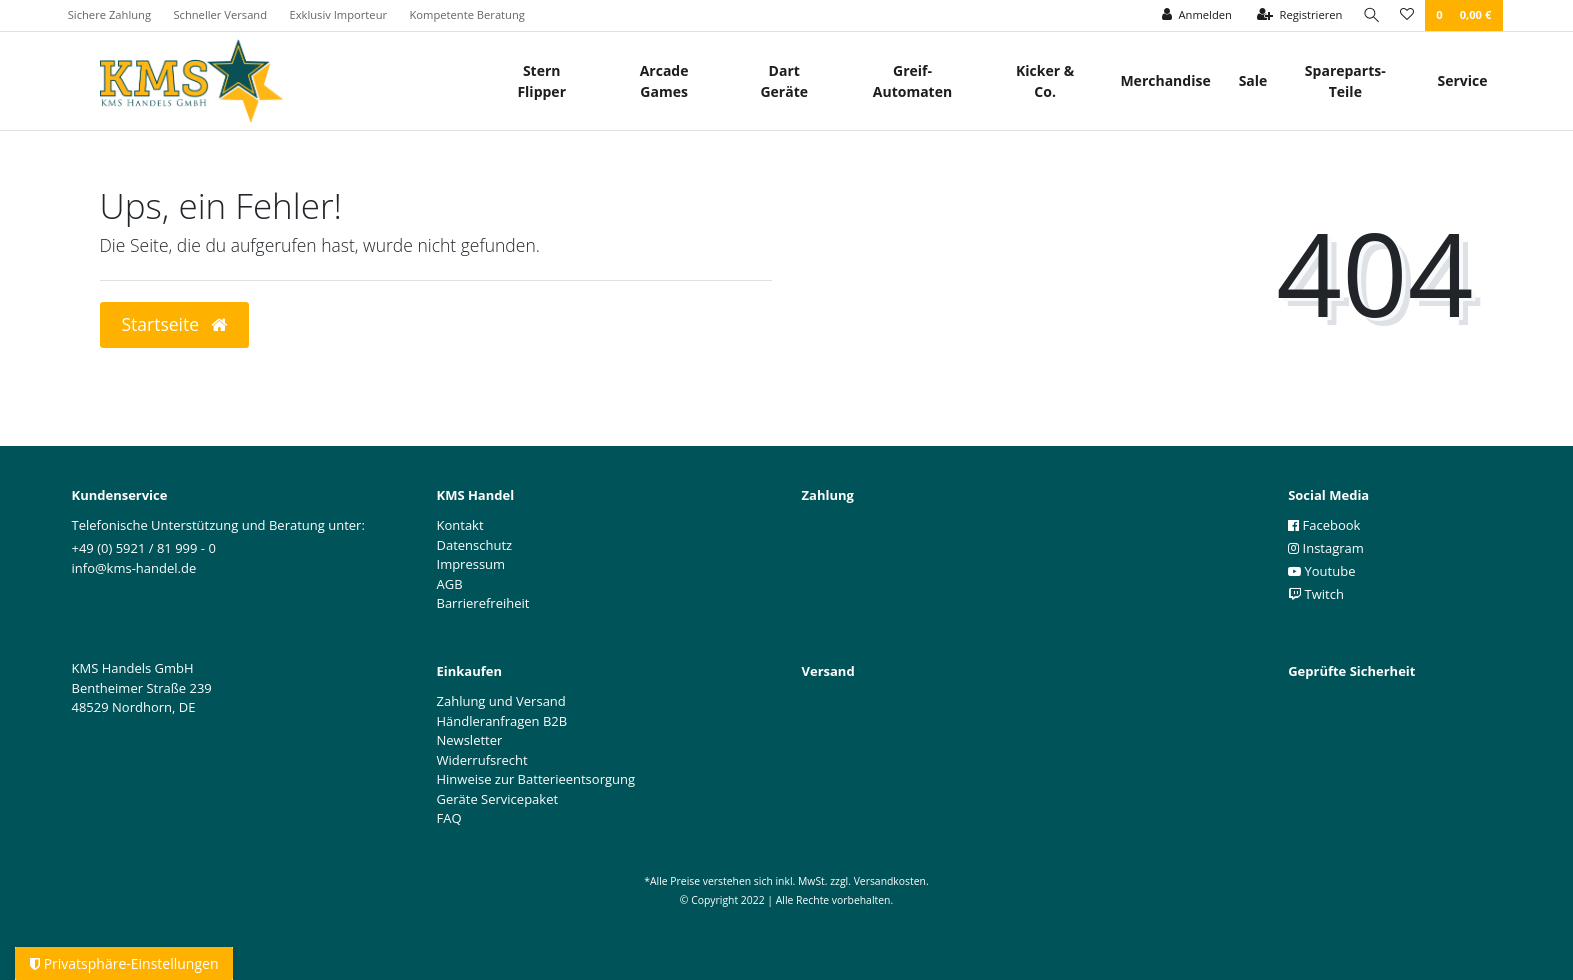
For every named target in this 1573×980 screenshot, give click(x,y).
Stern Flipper (541, 81)
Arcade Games (664, 81)
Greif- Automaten (912, 81)
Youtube (1321, 571)
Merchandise (1165, 80)
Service (1462, 80)
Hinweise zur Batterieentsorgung (536, 779)
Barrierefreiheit (483, 603)
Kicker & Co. (1045, 81)
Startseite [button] (174, 324)
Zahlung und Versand (501, 701)
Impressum (471, 564)
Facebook (1324, 525)
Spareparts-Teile (1345, 81)
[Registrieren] (1295, 15)
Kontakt (460, 525)
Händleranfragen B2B (502, 721)
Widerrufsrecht (482, 760)
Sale (1253, 80)
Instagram (1326, 548)
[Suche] (1369, 15)
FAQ (449, 818)
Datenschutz (475, 545)
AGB (450, 584)
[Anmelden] (1192, 15)
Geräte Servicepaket (498, 799)
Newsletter (470, 740)
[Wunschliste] (1407, 15)
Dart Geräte (784, 81)
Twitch (1316, 594)
